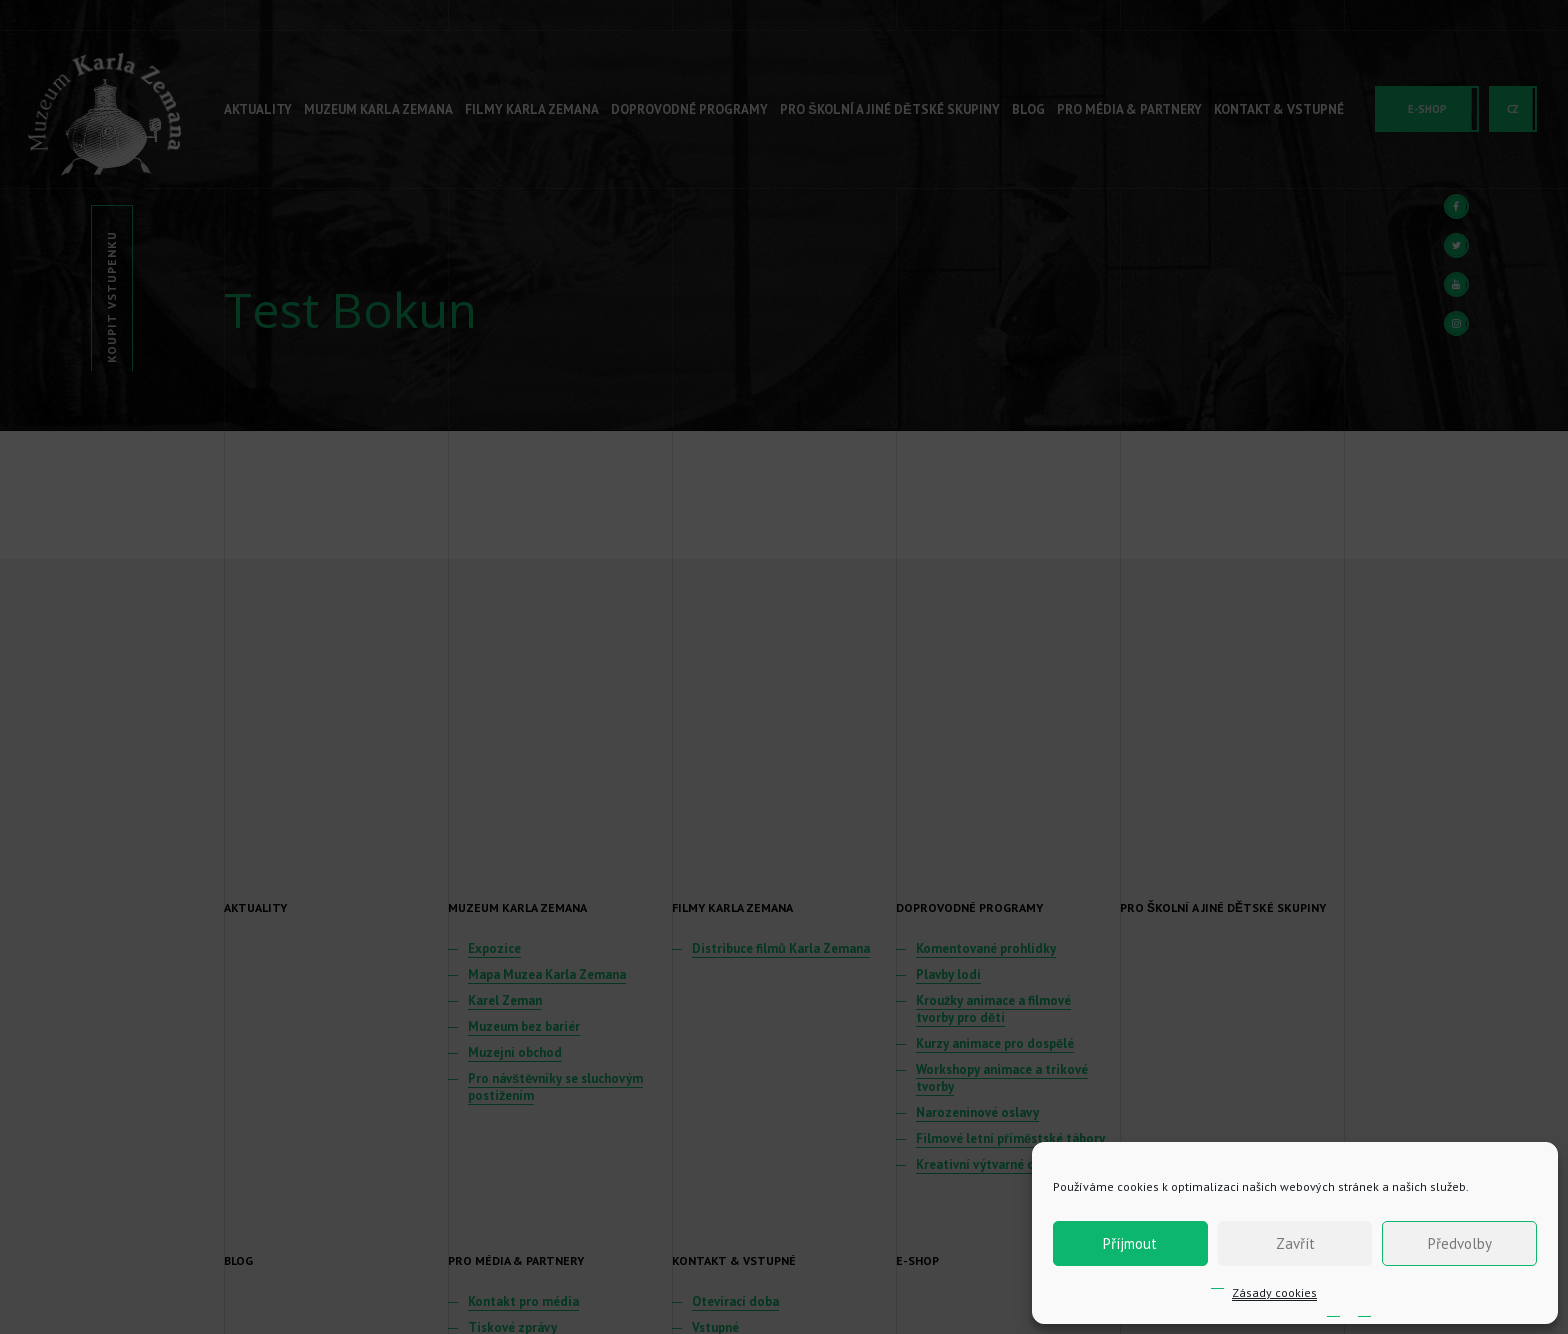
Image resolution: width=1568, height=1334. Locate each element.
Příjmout (1130, 1243)
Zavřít (1295, 1243)
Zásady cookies (1274, 1292)
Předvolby (1460, 1243)
